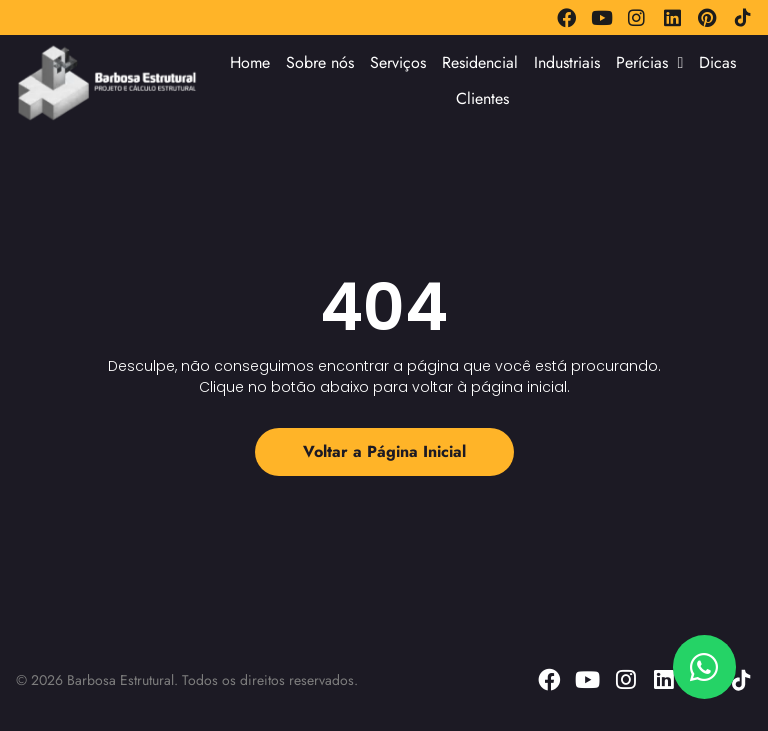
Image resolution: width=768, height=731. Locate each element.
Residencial (480, 62)
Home (250, 62)
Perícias (650, 63)
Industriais (567, 62)
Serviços (398, 62)
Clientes (482, 98)
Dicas (717, 62)
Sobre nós (320, 62)
